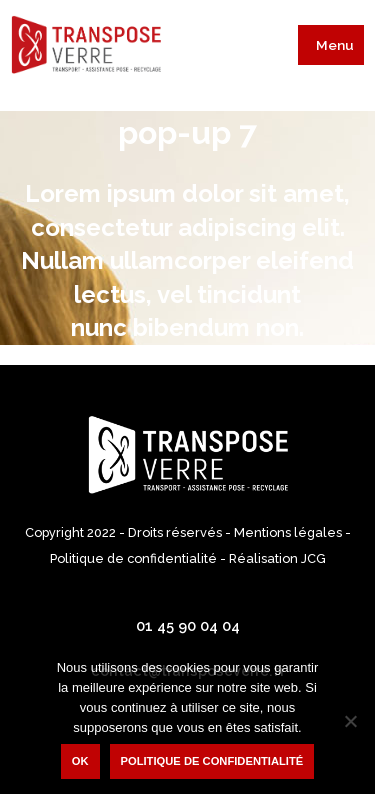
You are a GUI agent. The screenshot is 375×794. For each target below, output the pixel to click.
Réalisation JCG (277, 558)
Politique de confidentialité (133, 558)
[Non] (350, 721)
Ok (80, 761)
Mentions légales (288, 532)
